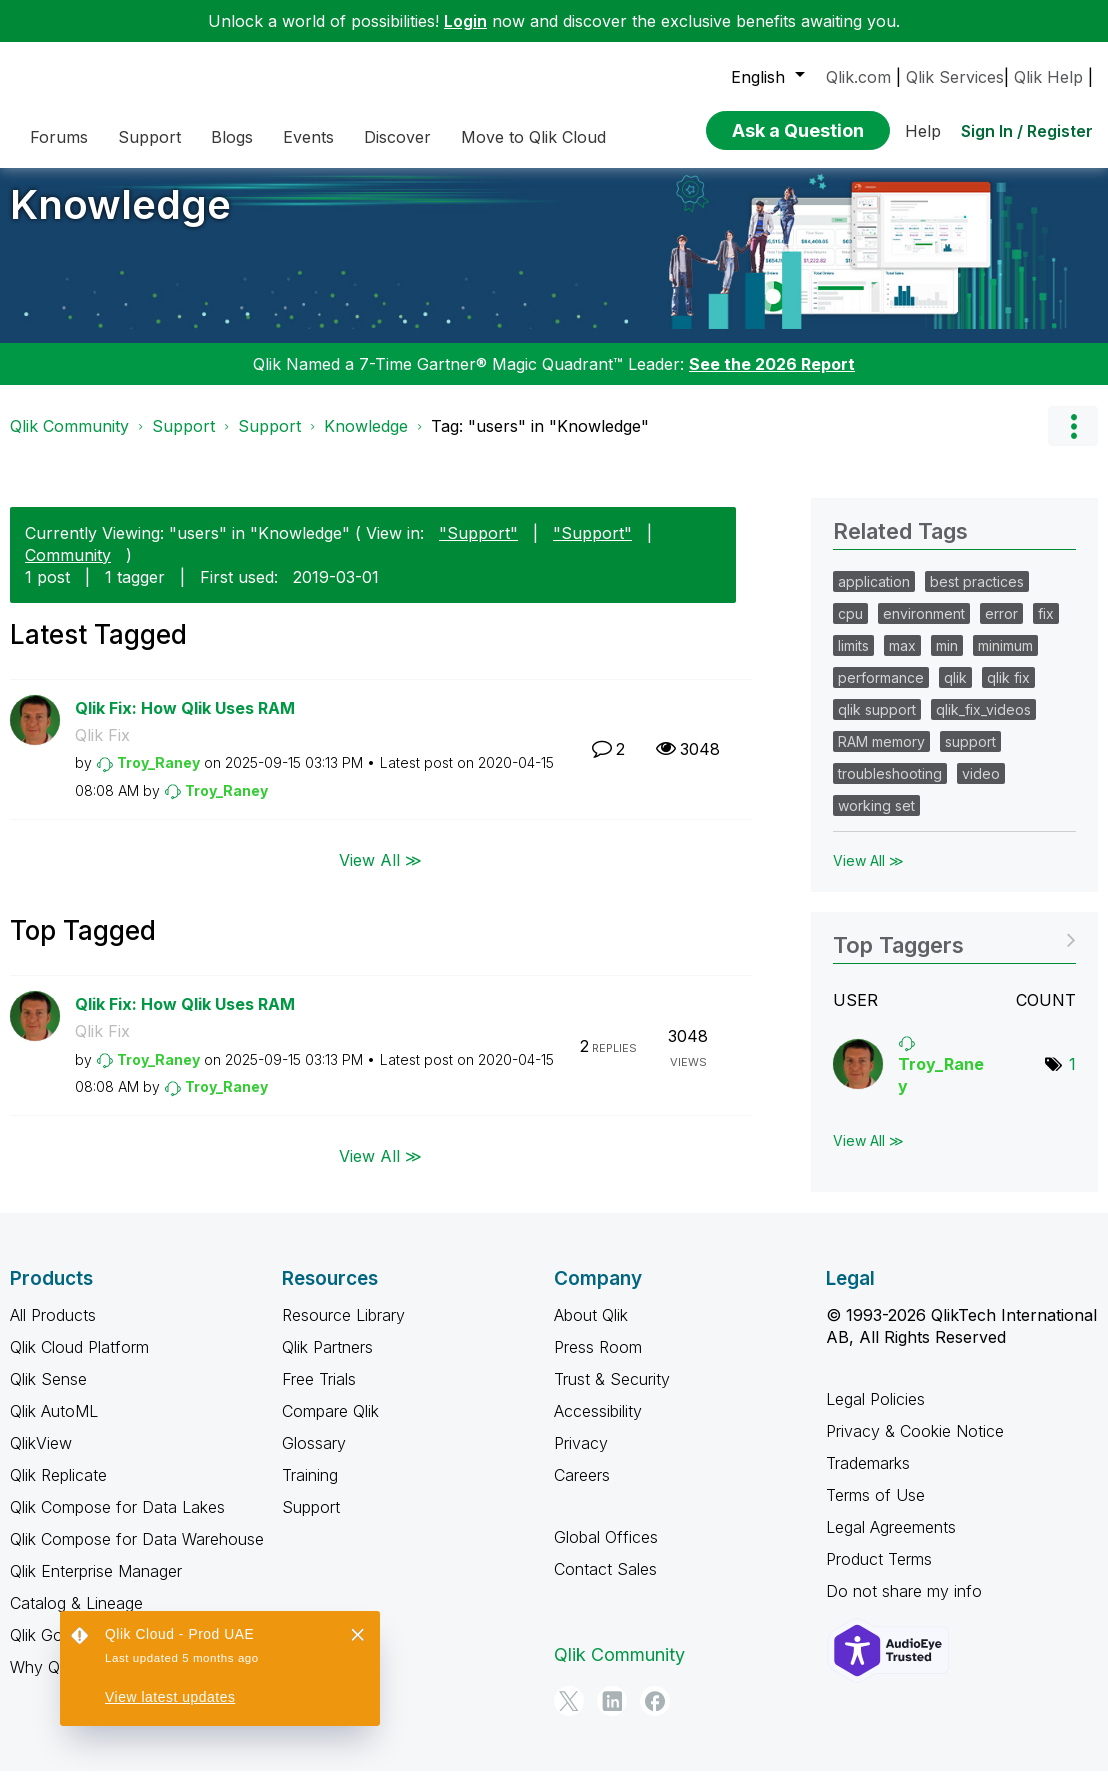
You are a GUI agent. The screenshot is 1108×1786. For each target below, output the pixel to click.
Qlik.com (858, 77)
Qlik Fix (102, 750)
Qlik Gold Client (65, 1650)
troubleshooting (890, 788)
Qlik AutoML (54, 1426)
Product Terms (879, 1574)
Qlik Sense (48, 1394)
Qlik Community (69, 441)
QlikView (41, 1458)
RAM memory (881, 756)
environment (924, 628)
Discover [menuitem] (397, 137)
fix (1046, 628)
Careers (582, 1490)
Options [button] (1073, 441)
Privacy (581, 1458)
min (947, 660)
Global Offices (606, 1552)
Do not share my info (904, 1606)
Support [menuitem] (149, 137)
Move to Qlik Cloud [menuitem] (533, 137)
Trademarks (868, 1478)
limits (853, 660)
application (874, 596)
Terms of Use (875, 1510)
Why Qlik (42, 1682)
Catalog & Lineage (76, 1618)
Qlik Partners (327, 1362)
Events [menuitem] (308, 137)
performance (881, 692)
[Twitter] (569, 1716)
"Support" (478, 548)
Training (310, 1490)
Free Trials (319, 1394)
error (1001, 628)
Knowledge (120, 219)
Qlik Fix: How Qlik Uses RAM (185, 723)
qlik (955, 692)
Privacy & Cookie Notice (915, 1446)
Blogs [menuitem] (232, 137)
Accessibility (598, 1426)
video (981, 788)
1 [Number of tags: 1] (1072, 1079)
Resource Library (343, 1330)
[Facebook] (655, 1716)
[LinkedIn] (612, 1716)
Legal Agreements (891, 1542)
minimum (1005, 660)
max (902, 660)
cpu (850, 628)
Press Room (598, 1362)
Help (923, 131)
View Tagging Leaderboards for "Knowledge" (954, 953)
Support (183, 441)
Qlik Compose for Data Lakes (117, 1522)
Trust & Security (612, 1394)
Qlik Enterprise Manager (96, 1586)
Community (68, 570)
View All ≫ (380, 874)
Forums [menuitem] (59, 137)
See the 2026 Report (772, 379)
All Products (53, 1330)
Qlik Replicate (58, 1490)
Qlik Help (1048, 77)
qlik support (877, 724)
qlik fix (1008, 692)
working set (876, 820)
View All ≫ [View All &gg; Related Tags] (868, 875)
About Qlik (591, 1330)
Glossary (314, 1458)
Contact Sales (605, 1584)
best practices (977, 596)
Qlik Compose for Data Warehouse (137, 1554)
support (970, 756)
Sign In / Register (1027, 131)
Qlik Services (955, 77)
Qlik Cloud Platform (79, 1362)
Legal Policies (875, 1414)
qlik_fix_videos (983, 724)
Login (465, 21)
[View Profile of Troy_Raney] (158, 777)
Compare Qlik (330, 1426)
